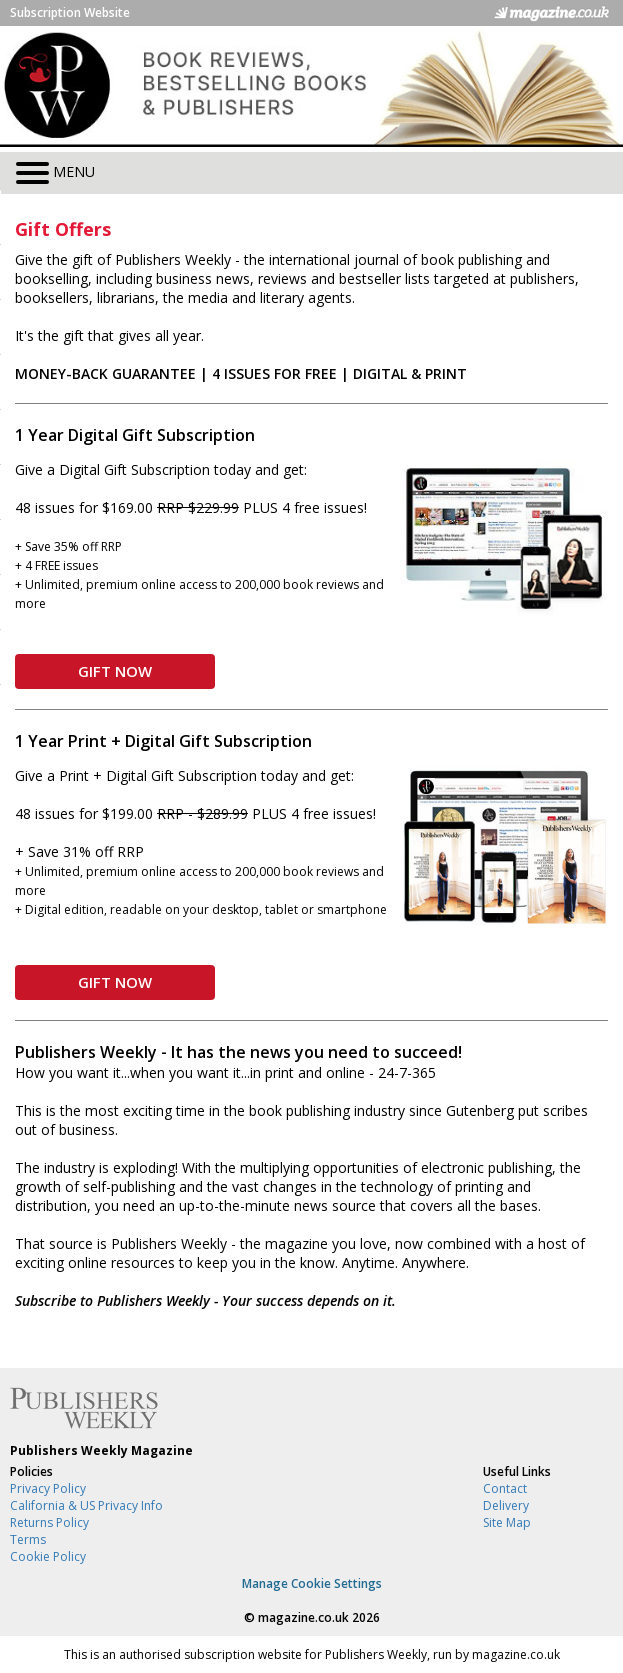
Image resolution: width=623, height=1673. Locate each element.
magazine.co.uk (303, 1617)
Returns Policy (49, 1522)
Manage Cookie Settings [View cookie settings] (312, 1583)
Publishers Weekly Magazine (101, 1450)
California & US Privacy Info (86, 1505)
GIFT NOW (115, 671)
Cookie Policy (48, 1556)
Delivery (506, 1505)
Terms (28, 1539)
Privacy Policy (48, 1488)
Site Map (507, 1522)
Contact (505, 1488)
